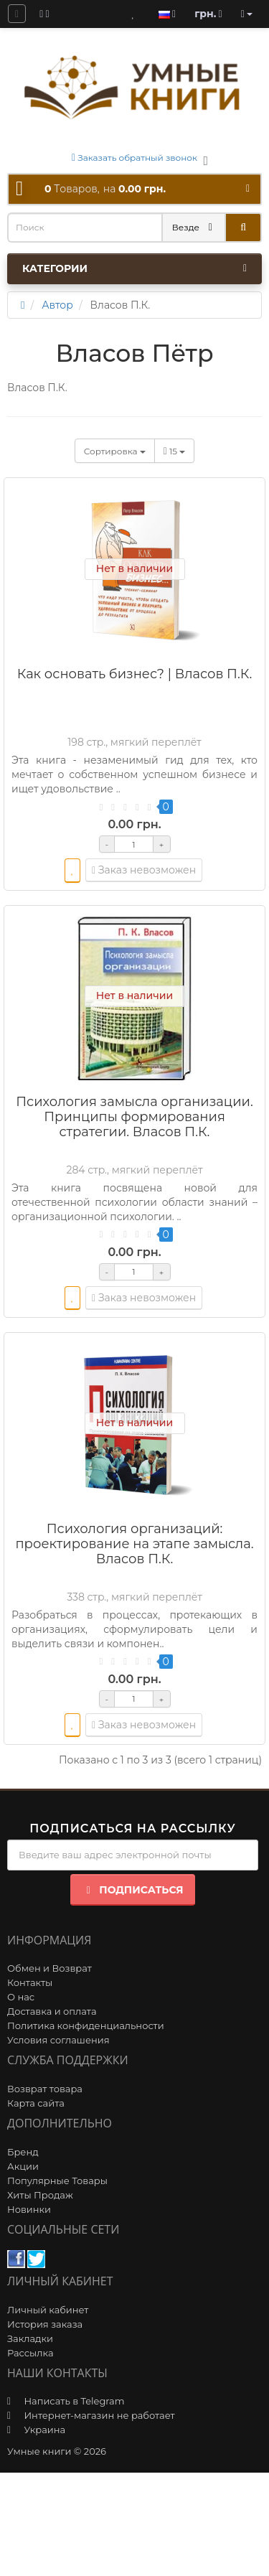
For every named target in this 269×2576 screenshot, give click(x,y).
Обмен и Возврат (49, 1968)
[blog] (44, 13)
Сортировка (115, 451)
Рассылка (30, 2353)
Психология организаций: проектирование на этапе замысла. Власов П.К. (134, 1544)
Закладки (30, 2338)
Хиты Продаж (40, 2195)
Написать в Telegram (74, 2401)
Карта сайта (36, 2103)
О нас (20, 1997)
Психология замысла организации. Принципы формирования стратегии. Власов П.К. (134, 1117)
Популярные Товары (57, 2180)
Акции (23, 2166)
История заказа (44, 2324)
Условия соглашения (58, 2040)
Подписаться (132, 1889)
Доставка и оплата (52, 2011)
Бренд (23, 2152)
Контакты (29, 1982)
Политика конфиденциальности (85, 2025)
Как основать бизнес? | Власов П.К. (134, 674)
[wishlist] (73, 870)
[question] (17, 13)
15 (175, 451)
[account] (247, 13)
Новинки (29, 2209)
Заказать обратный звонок (134, 157)
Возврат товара (44, 2088)
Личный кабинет (47, 2309)
